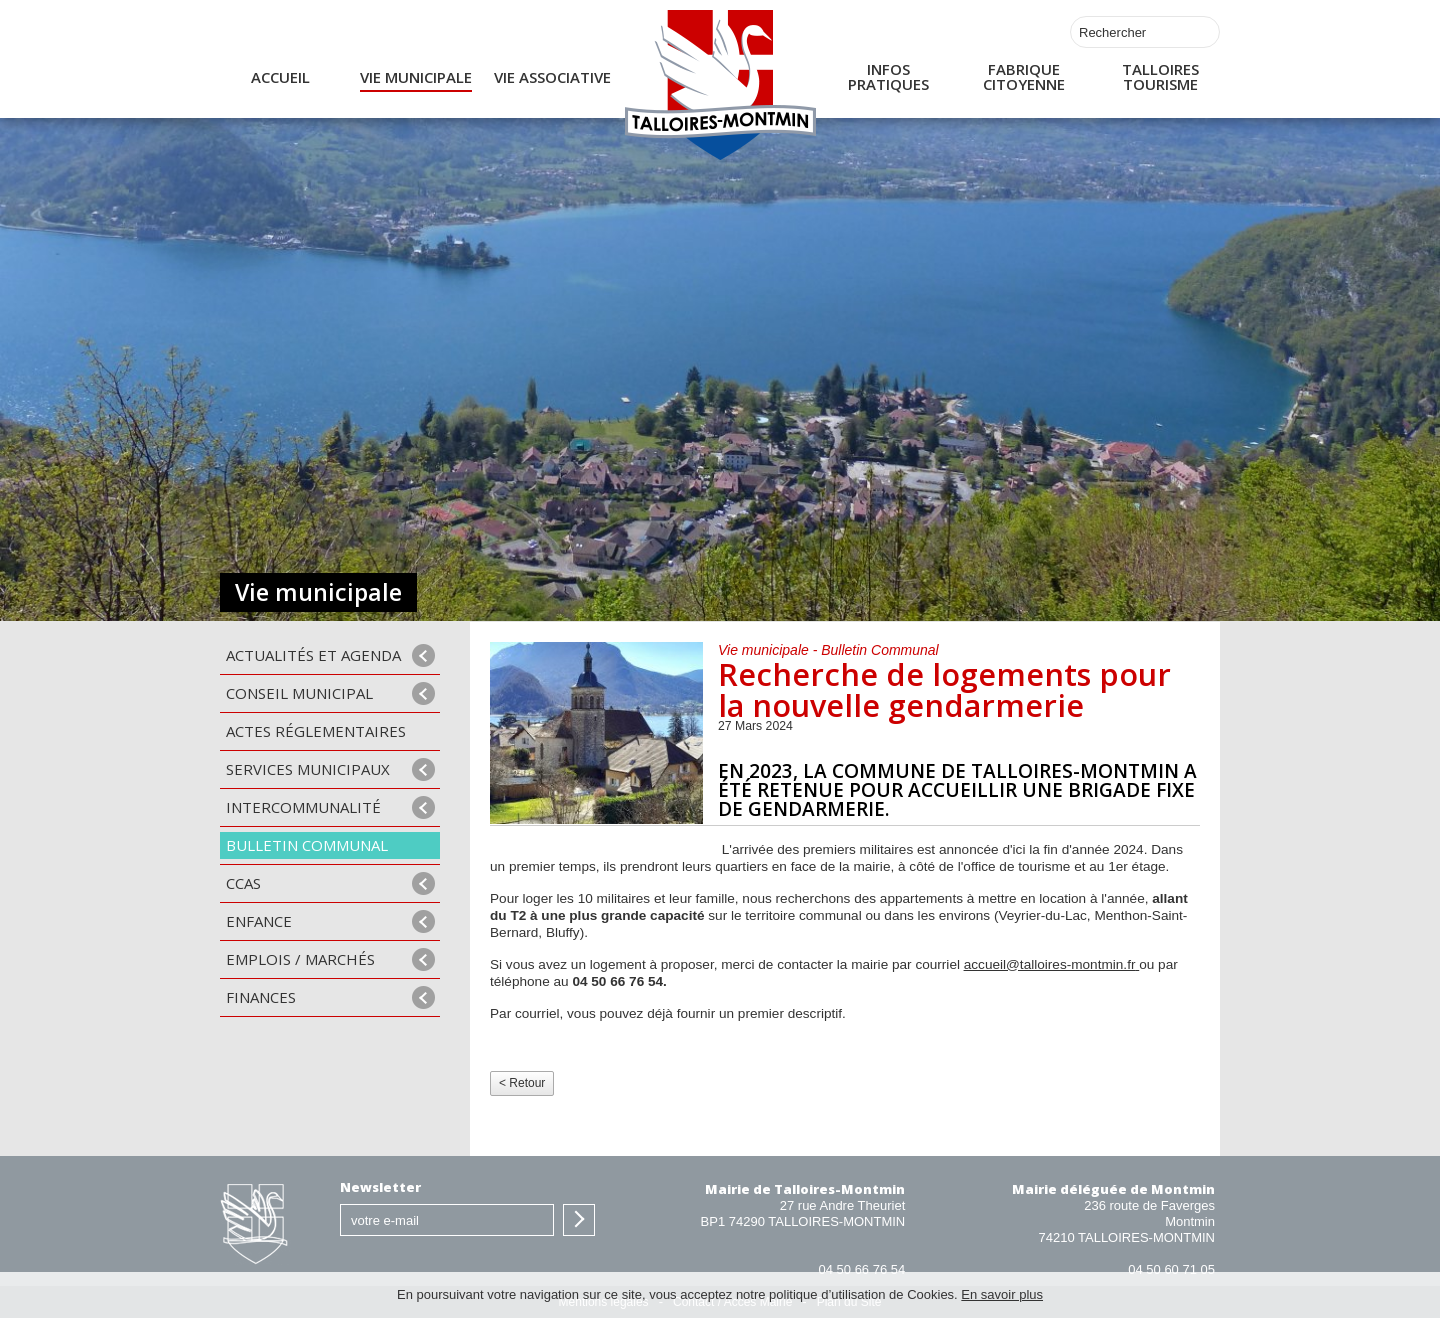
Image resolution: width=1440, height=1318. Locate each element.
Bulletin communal (307, 845)
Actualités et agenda (313, 655)
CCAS (243, 883)
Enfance (259, 921)
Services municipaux (308, 769)
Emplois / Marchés (300, 959)
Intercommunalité (303, 807)
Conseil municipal (299, 693)
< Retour (522, 1083)
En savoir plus (1002, 1294)
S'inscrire (579, 1220)
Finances (261, 997)
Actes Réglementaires (316, 731)
